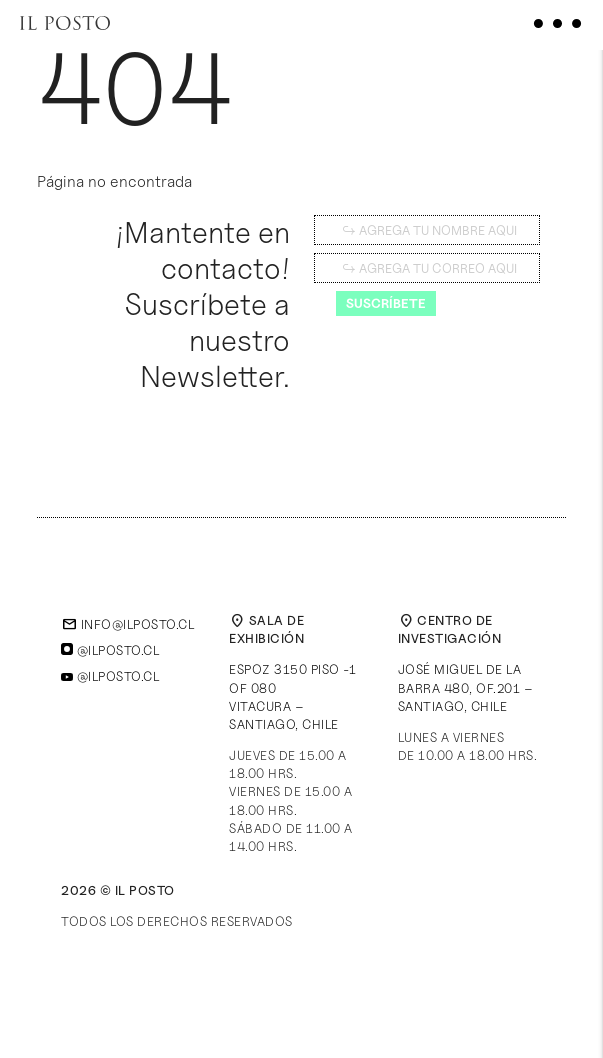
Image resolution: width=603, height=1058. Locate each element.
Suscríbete (386, 303)
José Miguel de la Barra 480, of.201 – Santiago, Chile (466, 687)
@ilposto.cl (110, 650)
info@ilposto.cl (127, 624)
